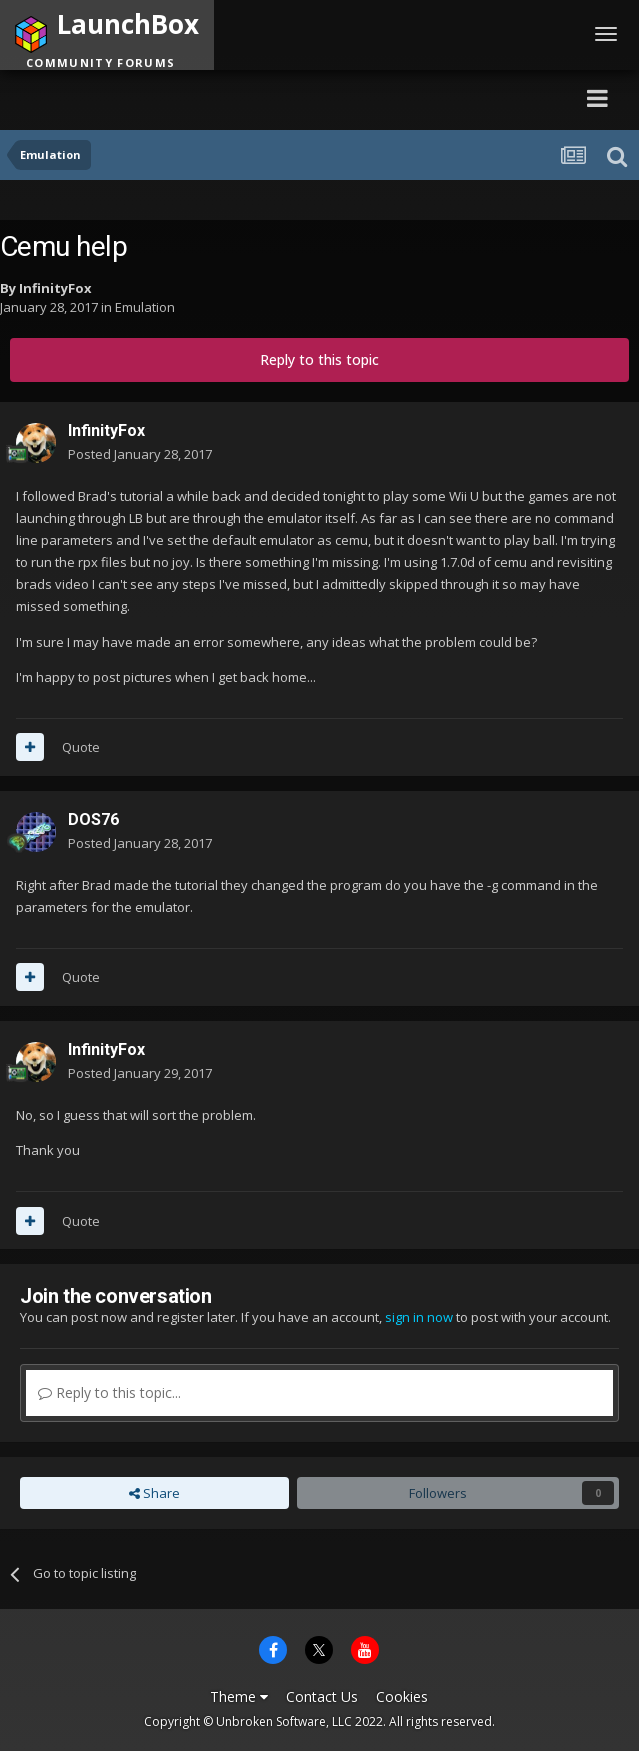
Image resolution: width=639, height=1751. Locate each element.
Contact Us (322, 1696)
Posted (140, 454)
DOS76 (93, 819)
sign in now (419, 1317)
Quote (81, 747)
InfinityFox (55, 288)
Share (154, 1493)
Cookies (402, 1696)
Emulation (145, 307)
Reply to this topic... (109, 1392)
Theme (239, 1696)
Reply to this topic (319, 359)
